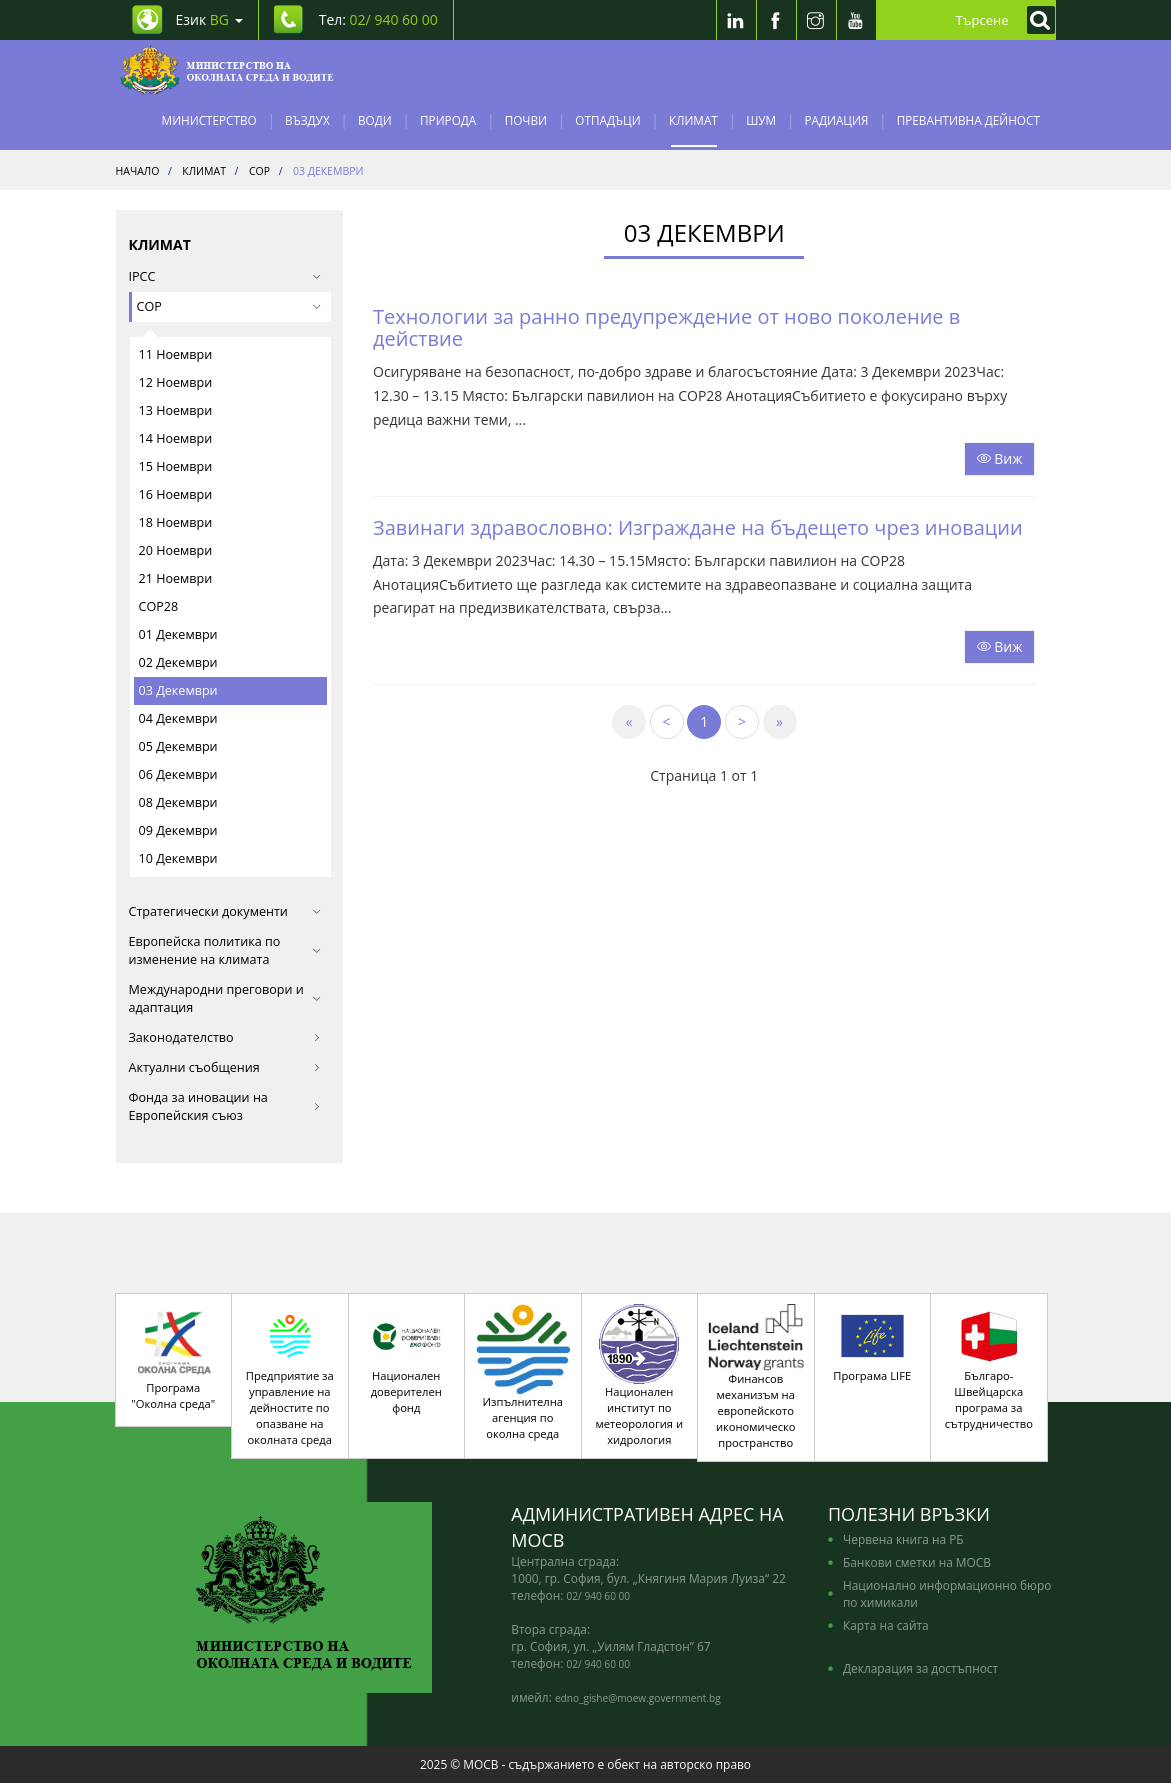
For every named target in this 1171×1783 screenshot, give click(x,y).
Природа (448, 120)
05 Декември (178, 746)
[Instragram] (816, 20)
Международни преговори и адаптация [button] (225, 998)
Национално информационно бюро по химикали (947, 1593)
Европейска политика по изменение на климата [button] (225, 950)
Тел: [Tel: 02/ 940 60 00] (378, 19)
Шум (761, 120)
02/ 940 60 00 (598, 1596)
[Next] (742, 722)
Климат (693, 120)
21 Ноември (176, 578)
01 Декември (178, 634)
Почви (526, 120)
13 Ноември (176, 410)
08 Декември (178, 802)
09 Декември (178, 830)
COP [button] (229, 306)
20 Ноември (176, 550)
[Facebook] (776, 20)
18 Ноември (176, 522)
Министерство (209, 120)
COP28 (159, 606)
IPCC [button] (225, 276)
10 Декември (178, 858)
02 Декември (178, 662)
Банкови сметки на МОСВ (917, 1562)
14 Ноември (176, 438)
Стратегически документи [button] (225, 911)
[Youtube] (856, 20)
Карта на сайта (886, 1625)
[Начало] (227, 70)
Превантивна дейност (968, 120)
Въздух (307, 120)
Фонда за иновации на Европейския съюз (225, 1106)
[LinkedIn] (736, 20)
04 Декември (178, 718)
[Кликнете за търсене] (1036, 20)
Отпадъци (607, 120)
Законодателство (225, 1037)
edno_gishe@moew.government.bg (638, 1698)
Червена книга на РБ (903, 1539)
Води (375, 120)
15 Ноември (176, 466)
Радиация (836, 120)
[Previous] (667, 722)
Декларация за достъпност (920, 1668)
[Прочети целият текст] (1000, 457)
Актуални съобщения (225, 1067)
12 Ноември (176, 382)
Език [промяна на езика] (209, 19)
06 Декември (178, 774)
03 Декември (178, 690)
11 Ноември (176, 354)
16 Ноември (176, 494)
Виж (1000, 458)
